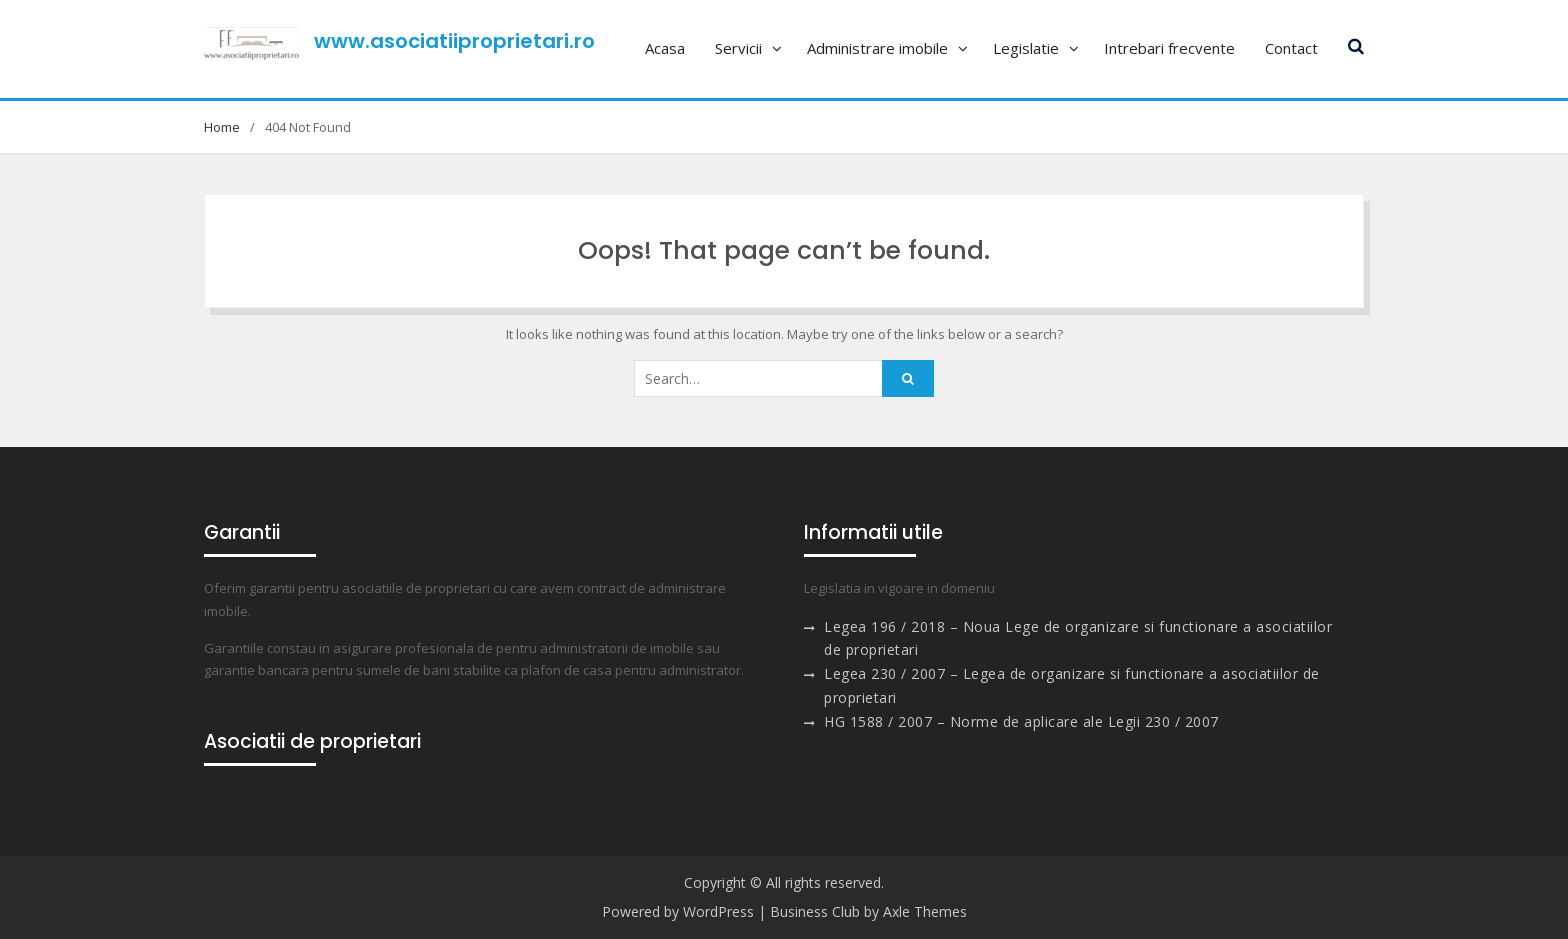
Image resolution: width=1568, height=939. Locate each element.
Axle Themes (925, 911)
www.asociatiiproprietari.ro (454, 41)
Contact (1291, 48)
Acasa (665, 48)
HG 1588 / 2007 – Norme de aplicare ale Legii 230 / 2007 (1021, 721)
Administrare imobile (877, 48)
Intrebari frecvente (1169, 48)
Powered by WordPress (678, 911)
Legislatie (1026, 48)
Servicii (738, 48)
